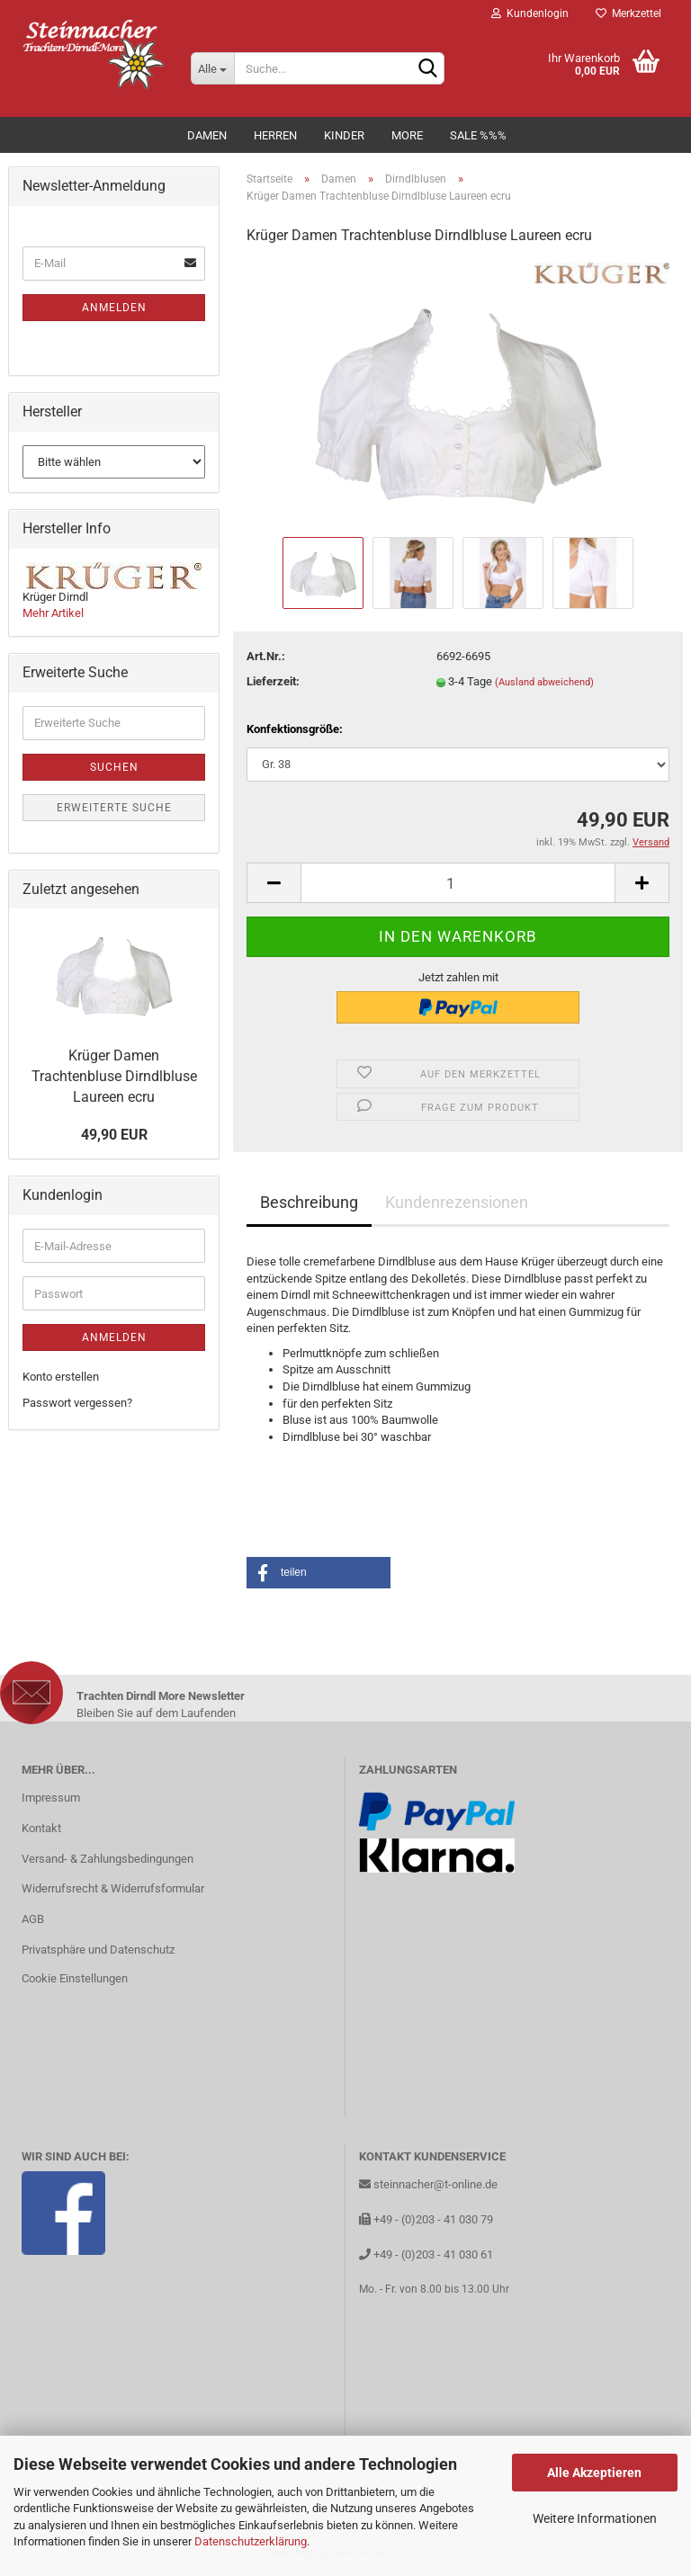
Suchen (114, 767)
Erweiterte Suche (114, 807)
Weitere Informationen (595, 2518)
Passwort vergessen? (77, 1402)
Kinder (344, 135)
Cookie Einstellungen (75, 1978)
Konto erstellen (60, 1376)
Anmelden (114, 307)
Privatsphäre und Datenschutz (98, 1949)
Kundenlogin (530, 13)
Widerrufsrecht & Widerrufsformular (113, 1888)
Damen (207, 135)
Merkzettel (628, 13)
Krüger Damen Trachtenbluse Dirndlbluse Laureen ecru (114, 1076)
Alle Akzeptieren (594, 2472)
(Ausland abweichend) (544, 682)
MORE (407, 135)
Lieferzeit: (273, 681)
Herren (275, 135)
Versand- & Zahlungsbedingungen (107, 1858)
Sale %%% (478, 135)
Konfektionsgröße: (295, 729)
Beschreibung (309, 1202)
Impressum (51, 1797)
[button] (318, 1572)
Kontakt (41, 1828)
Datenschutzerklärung (250, 2541)
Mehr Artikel (53, 613)
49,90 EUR (114, 1134)
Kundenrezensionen (456, 1202)
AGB (33, 1919)
